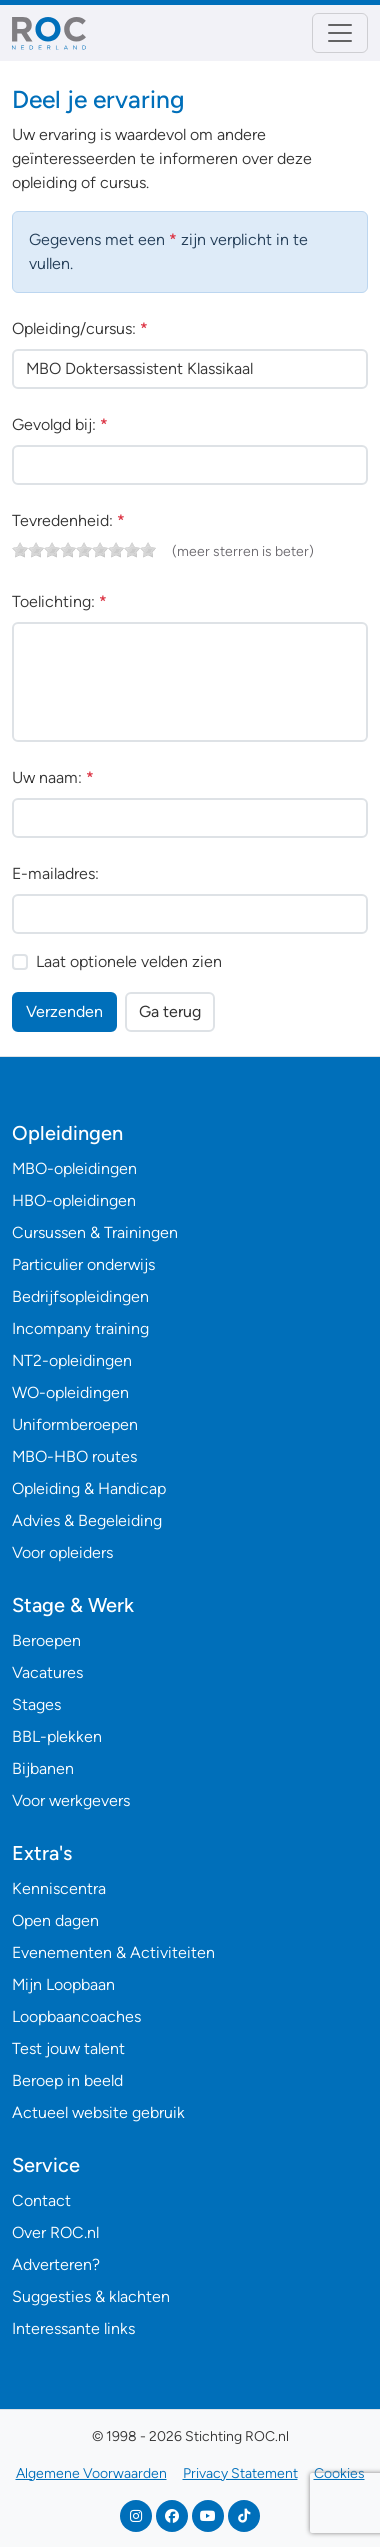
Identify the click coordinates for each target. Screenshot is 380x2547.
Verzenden (64, 1011)
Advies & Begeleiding (87, 1520)
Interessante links (73, 2328)
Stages (36, 1704)
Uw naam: (53, 777)
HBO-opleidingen (74, 1200)
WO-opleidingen (70, 1392)
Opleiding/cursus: (80, 328)
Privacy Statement (240, 2473)
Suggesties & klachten (91, 2296)
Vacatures (47, 1672)
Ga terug (170, 1011)
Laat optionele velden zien (129, 961)
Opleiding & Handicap (89, 1488)
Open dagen (55, 1920)
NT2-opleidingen (72, 1360)
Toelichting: (59, 601)
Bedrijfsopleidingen (80, 1296)
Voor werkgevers (71, 1800)
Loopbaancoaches (76, 2016)
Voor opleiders (62, 1552)
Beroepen (46, 1640)
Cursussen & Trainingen (95, 1232)
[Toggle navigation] (340, 33)
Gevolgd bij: (60, 424)
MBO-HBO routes (74, 1456)
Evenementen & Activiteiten (113, 1952)
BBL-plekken (57, 1736)
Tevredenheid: (68, 520)
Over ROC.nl (55, 2232)
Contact (41, 2200)
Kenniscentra (59, 1888)
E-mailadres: (55, 873)
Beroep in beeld (67, 2080)
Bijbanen (43, 1768)
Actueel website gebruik (98, 2112)
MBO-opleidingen (74, 1168)
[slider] (84, 550)
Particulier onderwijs (83, 1264)
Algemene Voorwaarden (91, 2473)
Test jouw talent (68, 2048)
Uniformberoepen (75, 1424)
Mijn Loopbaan (63, 1984)
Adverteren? (56, 2264)
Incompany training (80, 1328)
